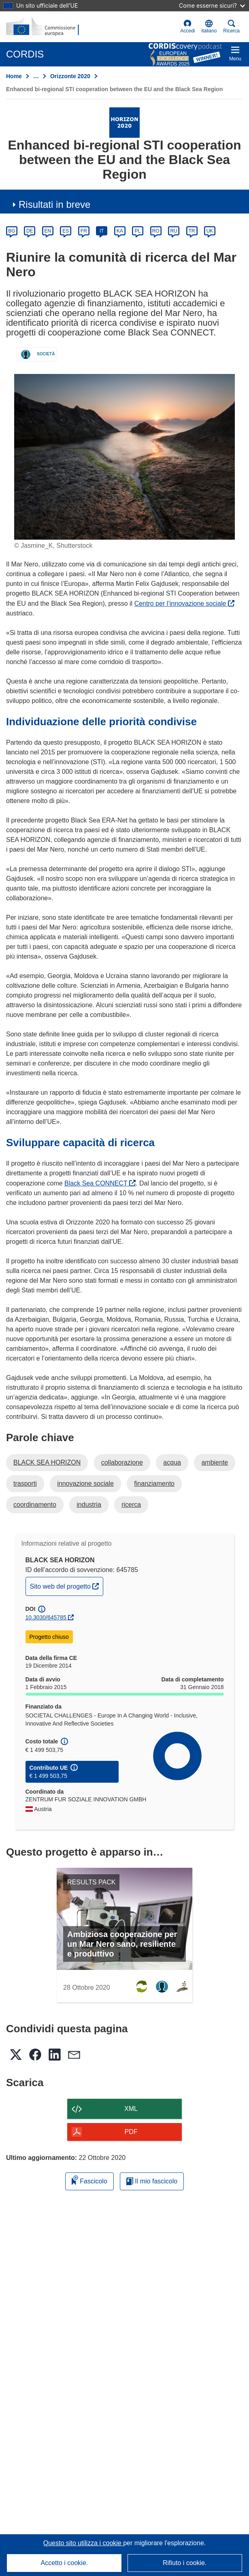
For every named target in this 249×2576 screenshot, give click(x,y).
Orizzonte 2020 (70, 76)
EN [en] (48, 231)
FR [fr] (84, 231)
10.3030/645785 (46, 1617)
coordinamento (34, 1504)
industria (89, 1504)
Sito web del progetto (67, 1585)
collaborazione (122, 1462)
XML (131, 2108)
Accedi (187, 26)
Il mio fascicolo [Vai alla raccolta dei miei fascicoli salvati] (151, 2181)
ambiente (214, 1462)
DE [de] (29, 231)
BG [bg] (11, 231)
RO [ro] (156, 231)
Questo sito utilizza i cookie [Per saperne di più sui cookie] (83, 2543)
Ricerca (231, 26)
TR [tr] (192, 231)
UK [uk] (209, 231)
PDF (131, 2131)
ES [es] (65, 231)
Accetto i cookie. (64, 2562)
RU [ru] (173, 231)
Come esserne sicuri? (212, 5)
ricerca (131, 1504)
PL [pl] (138, 231)
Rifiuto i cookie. (185, 2562)
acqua (172, 1462)
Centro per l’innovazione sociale (184, 603)
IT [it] (102, 231)
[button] (209, 26)
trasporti (25, 1483)
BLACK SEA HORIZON (47, 1462)
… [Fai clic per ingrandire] (36, 76)
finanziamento (154, 1483)
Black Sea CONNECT (100, 1183)
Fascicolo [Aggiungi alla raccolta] (89, 2180)
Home (14, 76)
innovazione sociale (85, 1483)
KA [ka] (120, 231)
